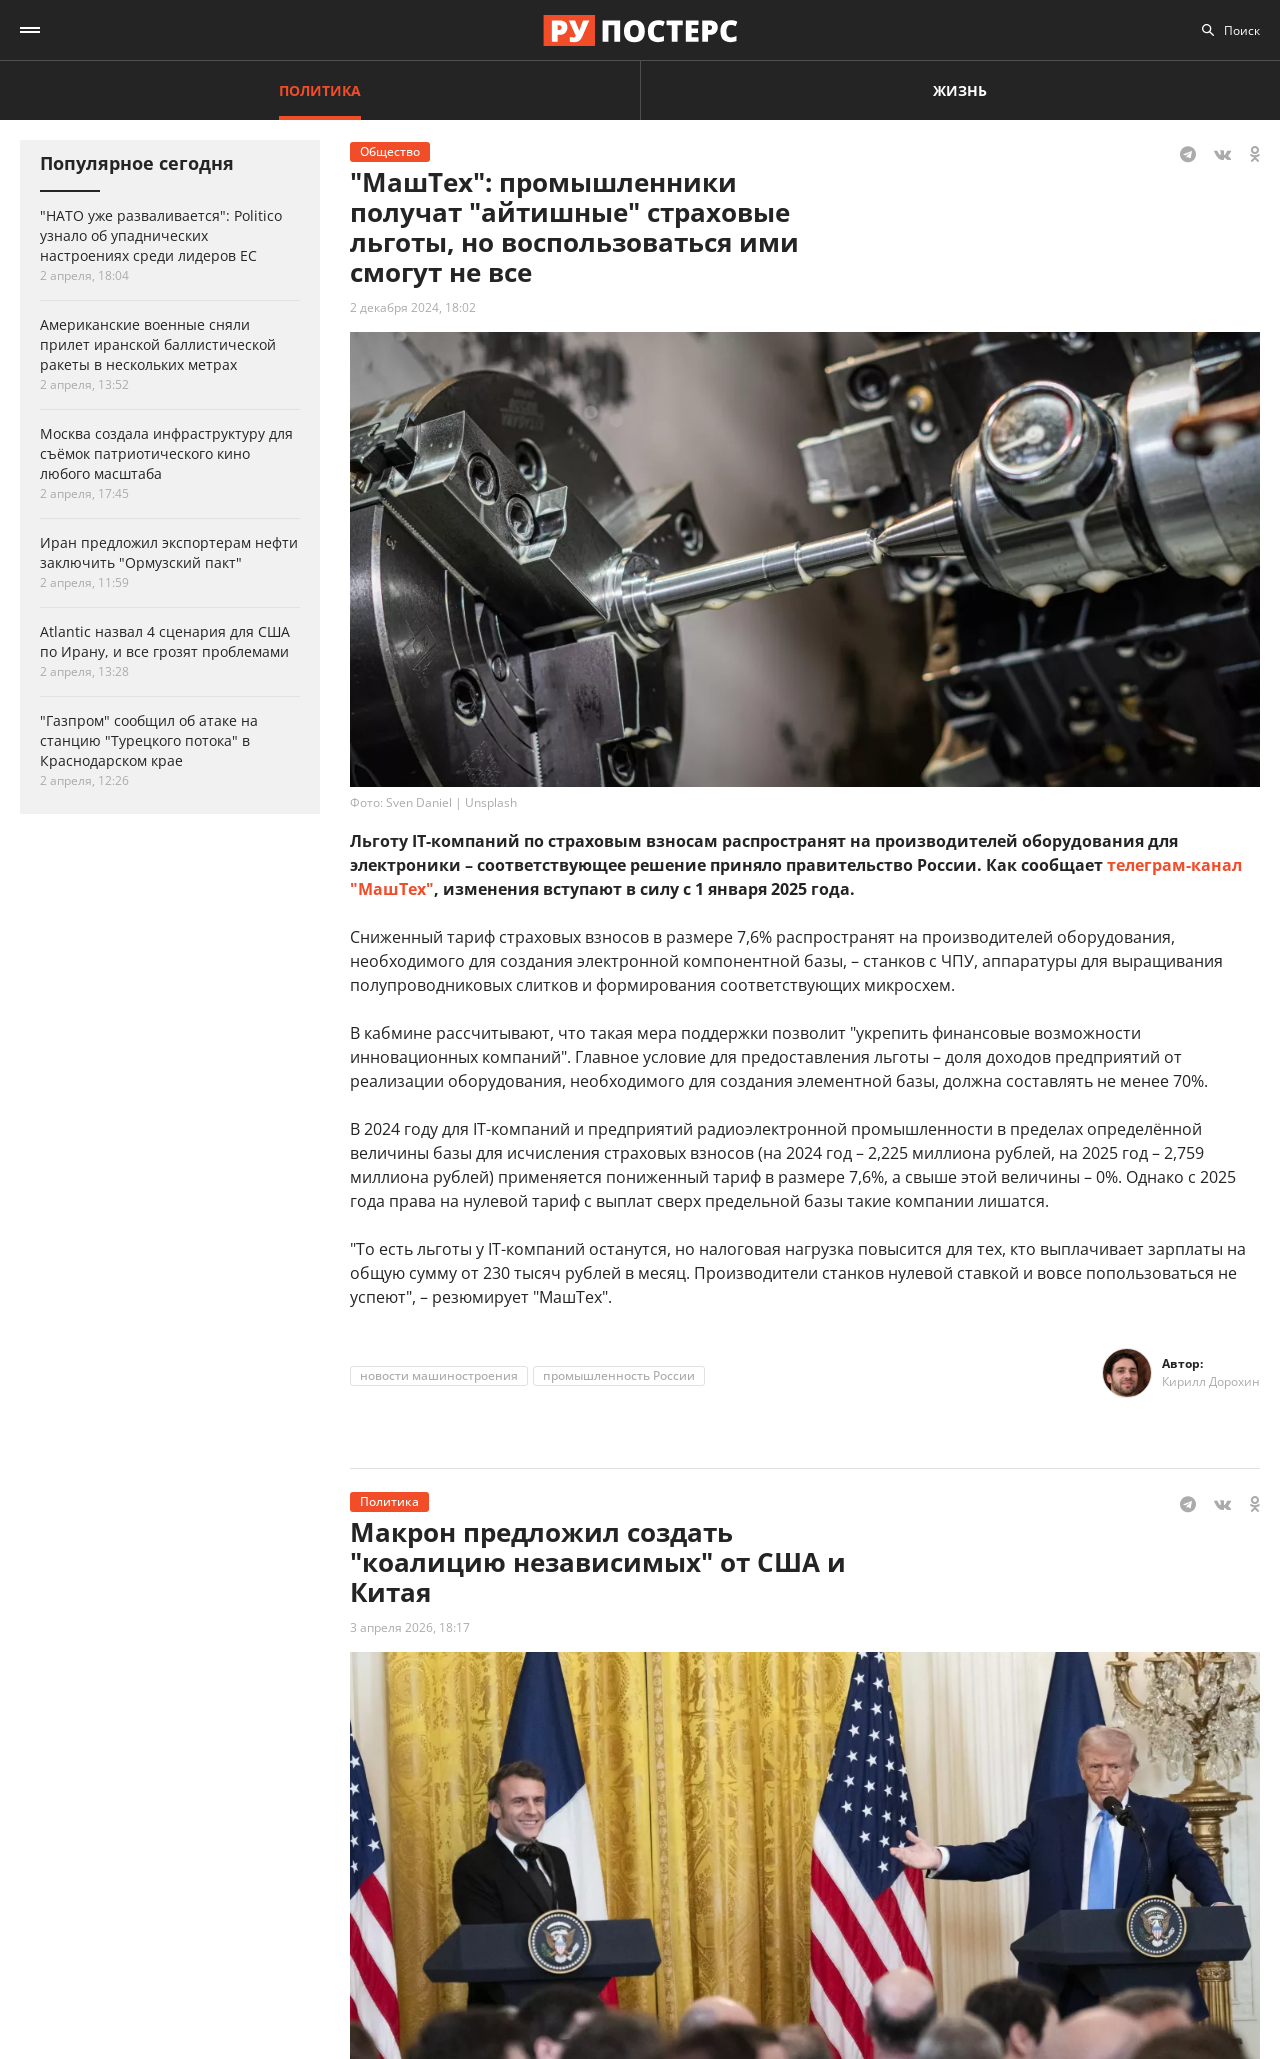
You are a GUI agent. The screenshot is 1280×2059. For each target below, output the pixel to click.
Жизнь (960, 90)
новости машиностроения (439, 1375)
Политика (320, 90)
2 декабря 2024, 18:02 (413, 307)
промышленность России (619, 1375)
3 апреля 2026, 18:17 (410, 1627)
